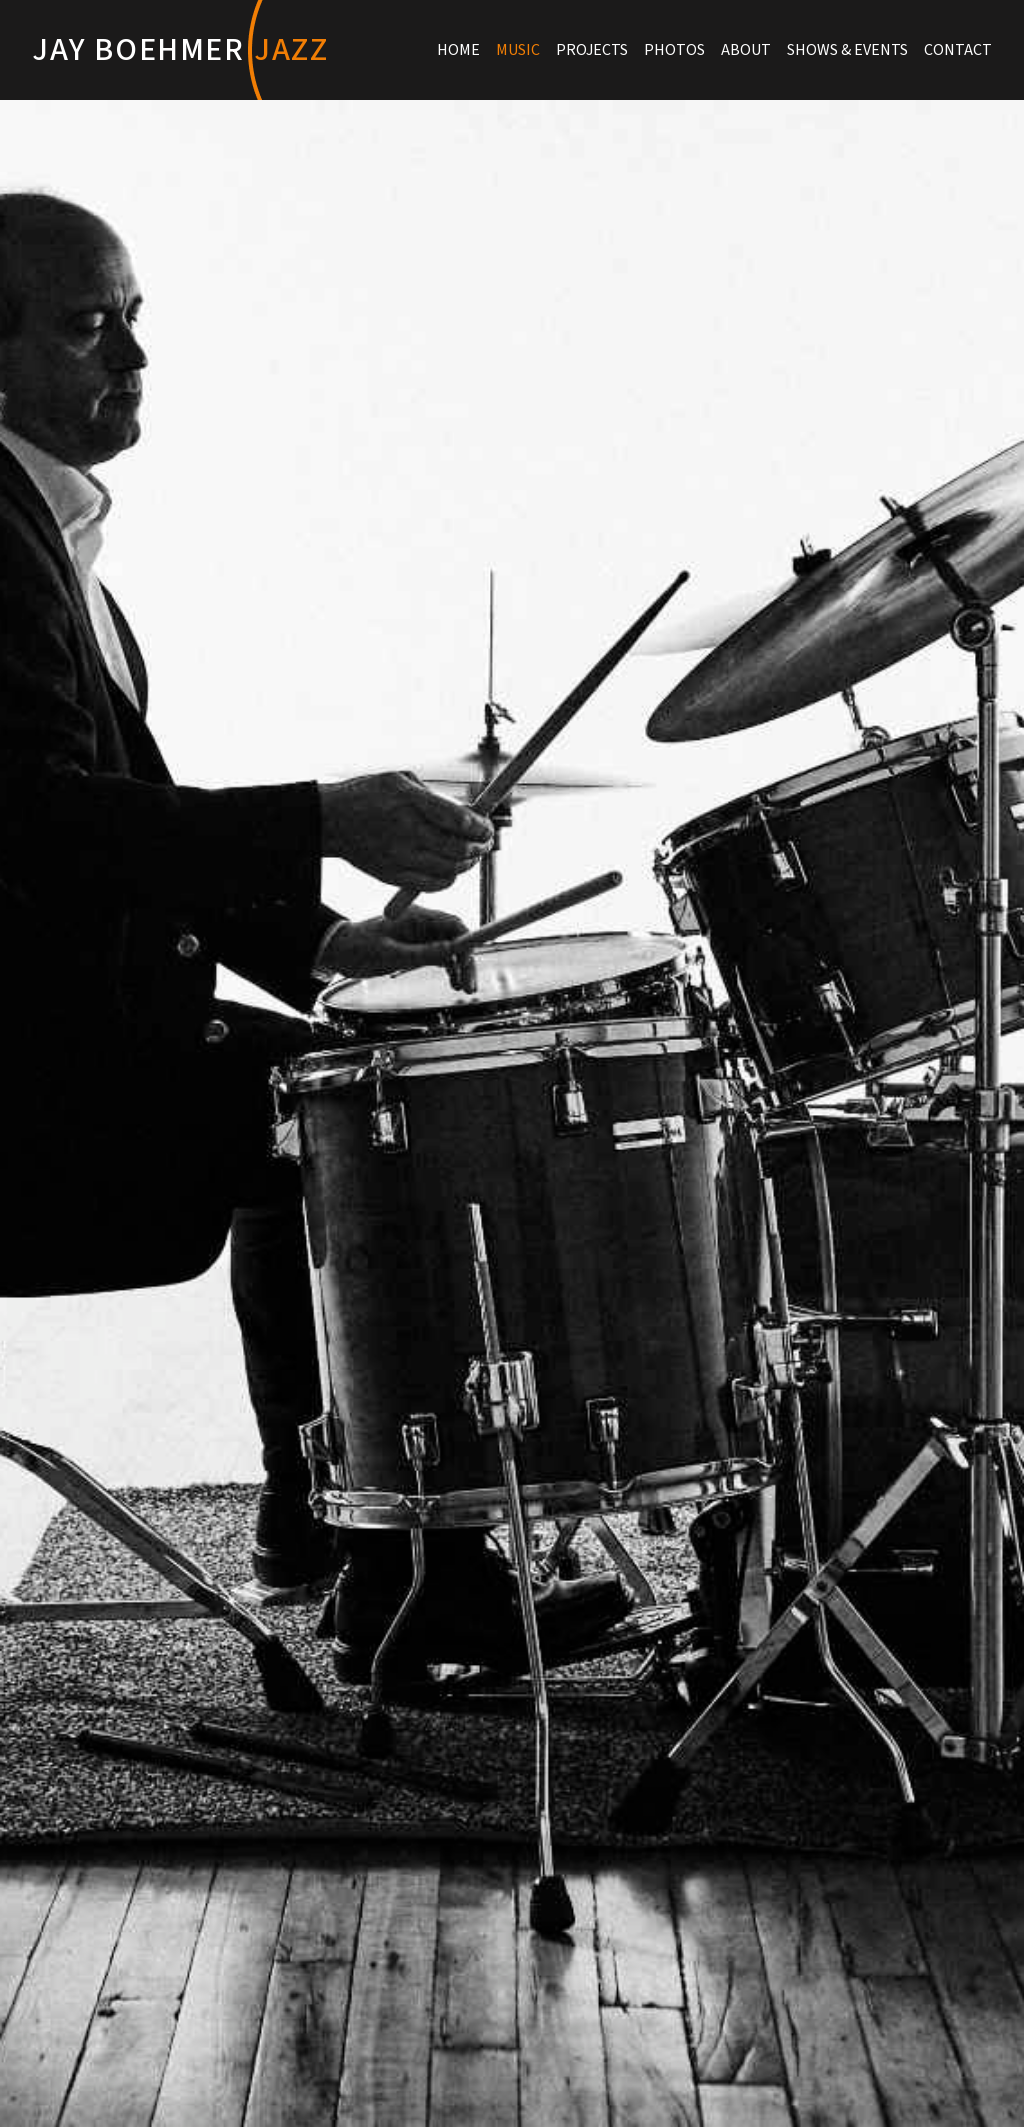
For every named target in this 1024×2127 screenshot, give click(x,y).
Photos (674, 50)
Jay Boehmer (180, 50)
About (746, 50)
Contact (958, 50)
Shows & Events (847, 50)
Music (518, 50)
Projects (592, 50)
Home (458, 50)
